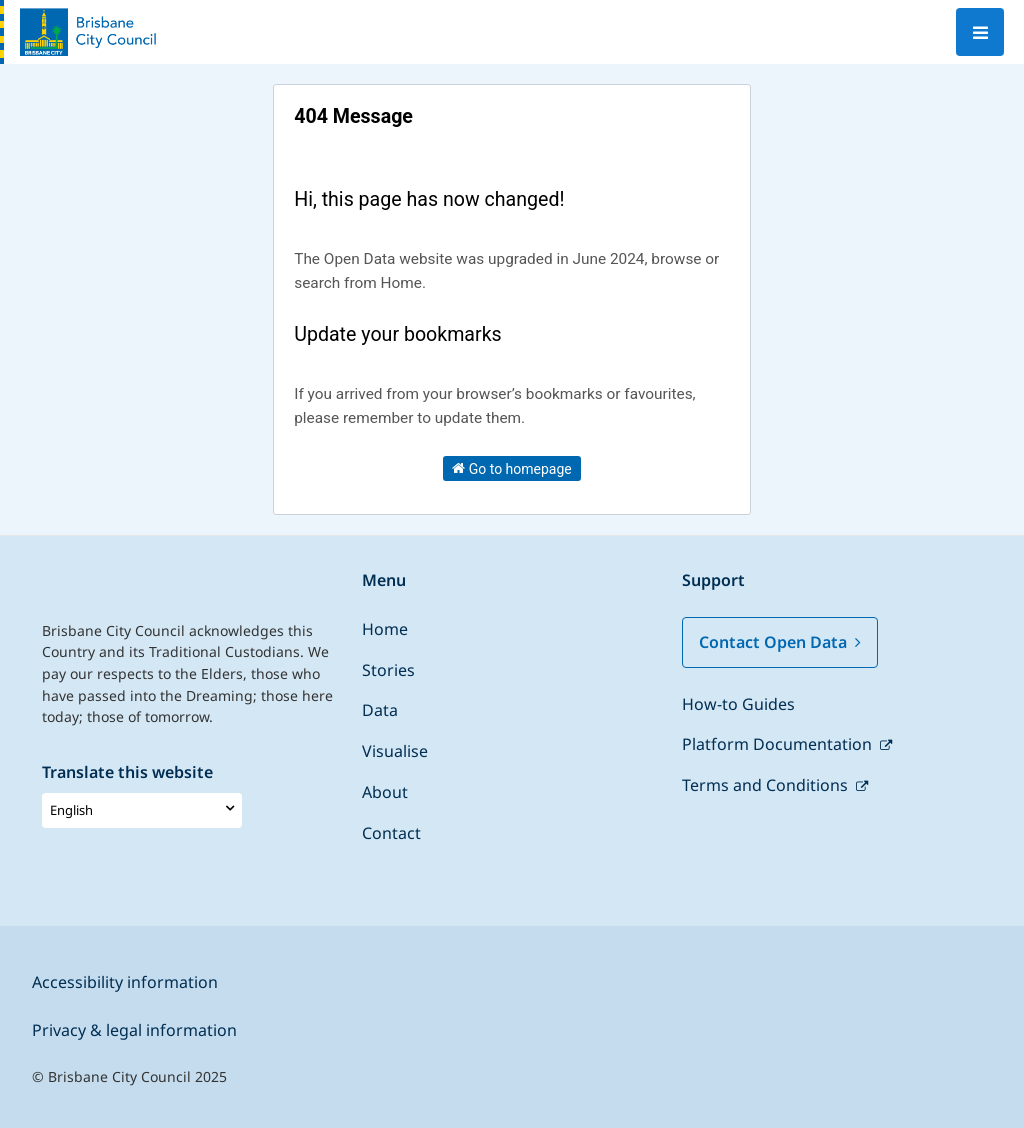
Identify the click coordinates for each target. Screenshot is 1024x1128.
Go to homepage (512, 468)
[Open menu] (980, 32)
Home (385, 629)
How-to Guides (738, 704)
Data (380, 710)
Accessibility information (125, 982)
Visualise (395, 751)
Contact (391, 833)
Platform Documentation (779, 744)
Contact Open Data (780, 642)
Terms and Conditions (767, 785)
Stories (388, 670)
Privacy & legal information (134, 1030)
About (385, 792)
